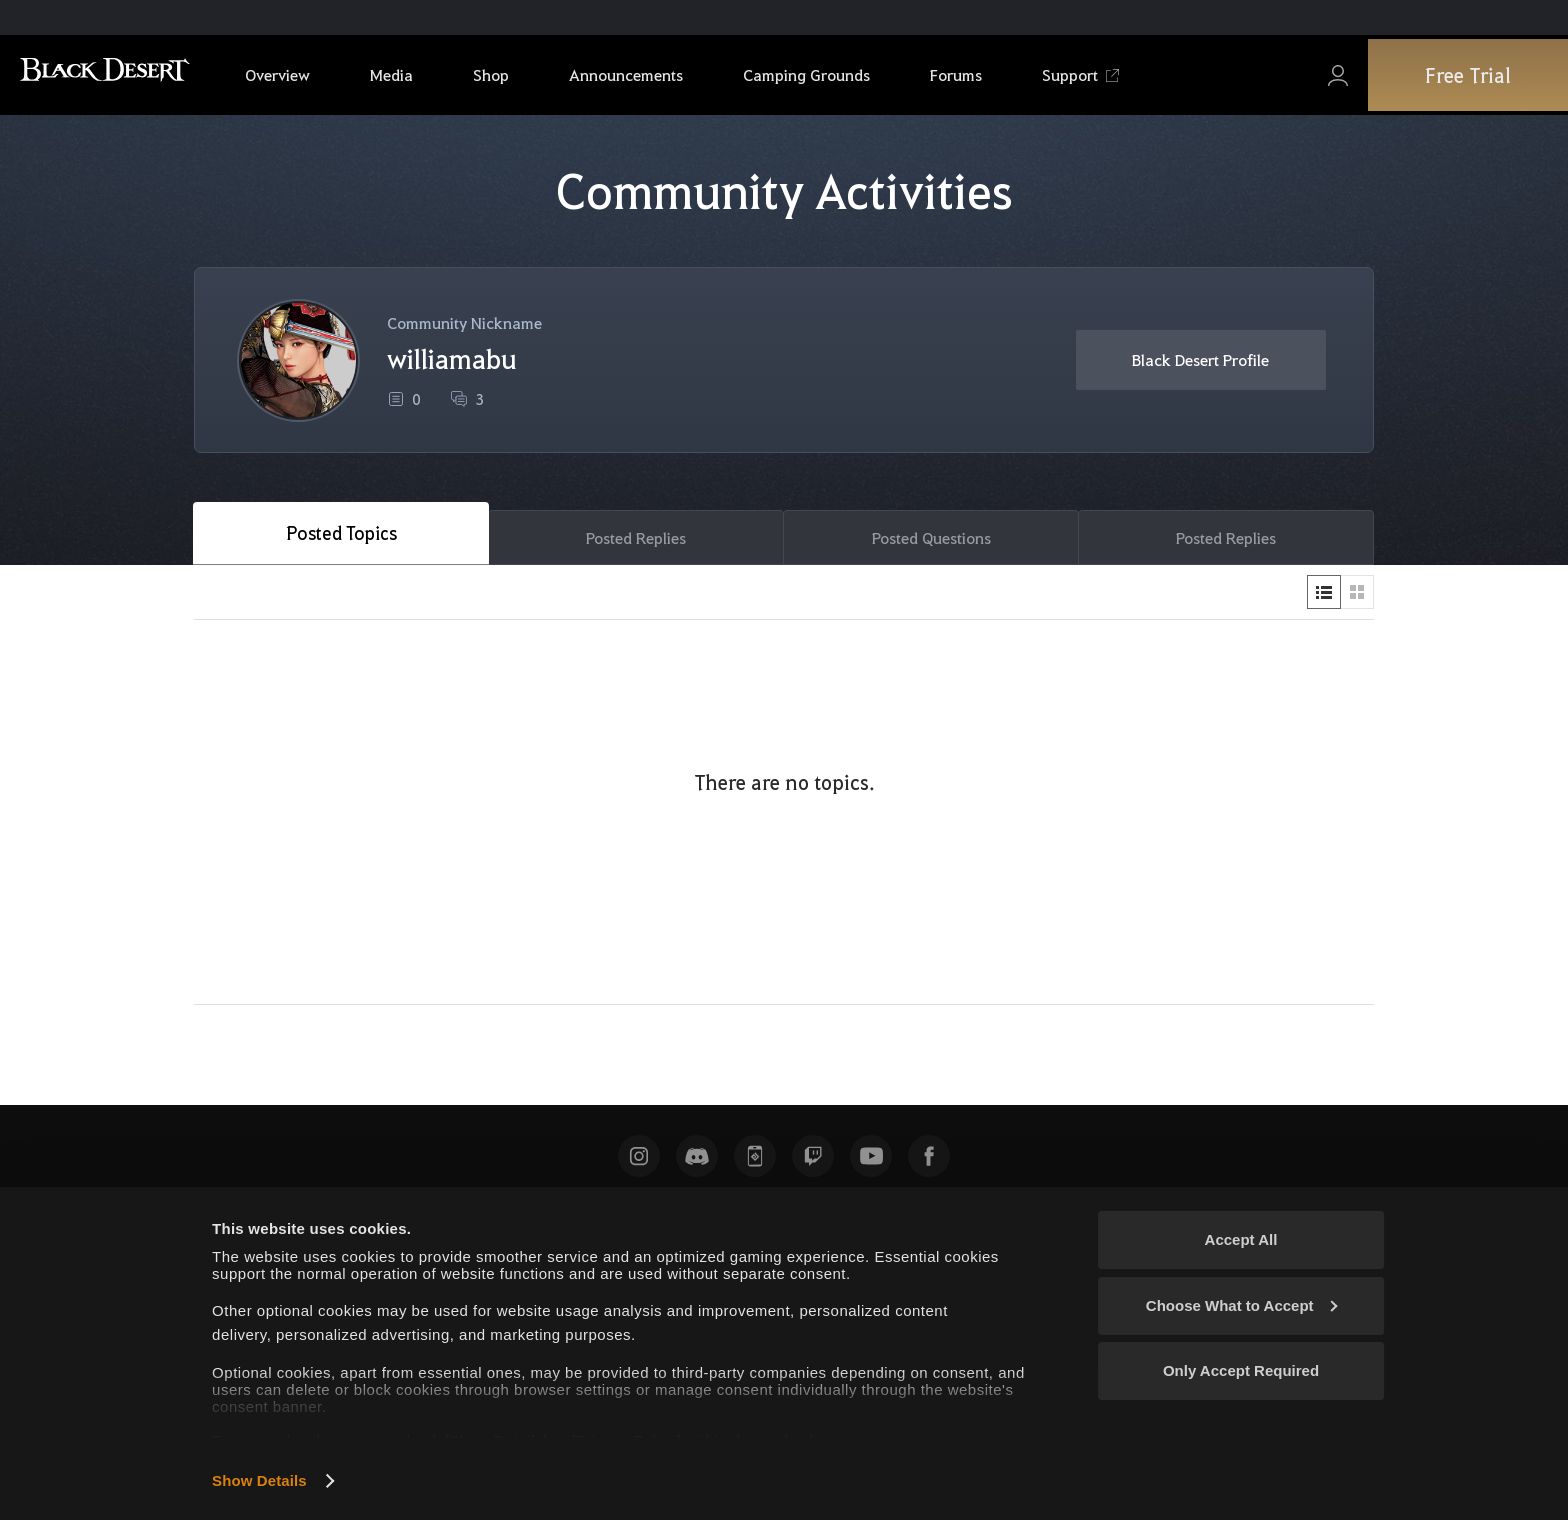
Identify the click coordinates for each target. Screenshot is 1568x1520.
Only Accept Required (1241, 1370)
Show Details (259, 1480)
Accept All (1241, 1239)
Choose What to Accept (1242, 1305)
